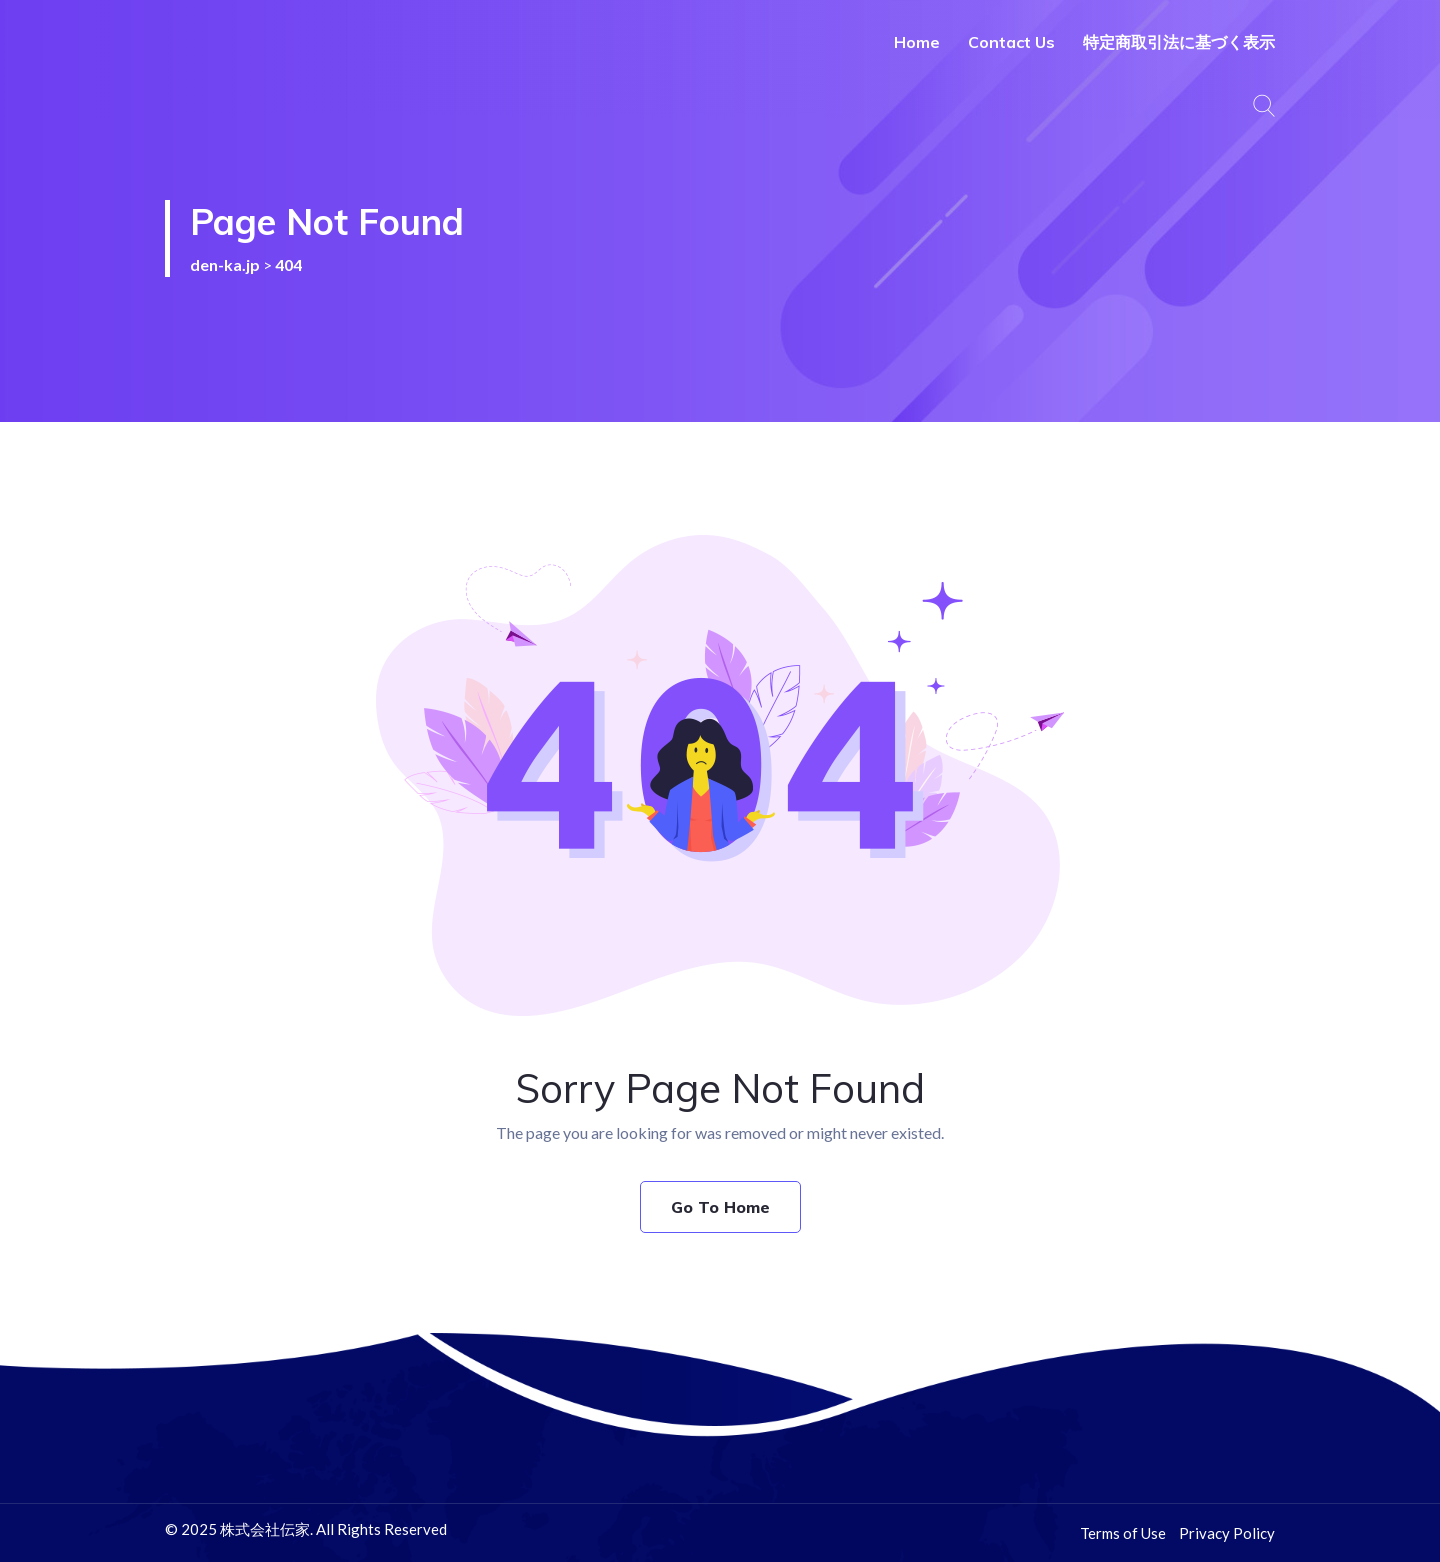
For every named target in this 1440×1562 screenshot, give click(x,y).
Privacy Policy (1227, 1533)
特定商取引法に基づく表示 (1179, 42)
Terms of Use (1123, 1533)
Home (917, 42)
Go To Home (720, 1207)
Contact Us (1011, 42)
